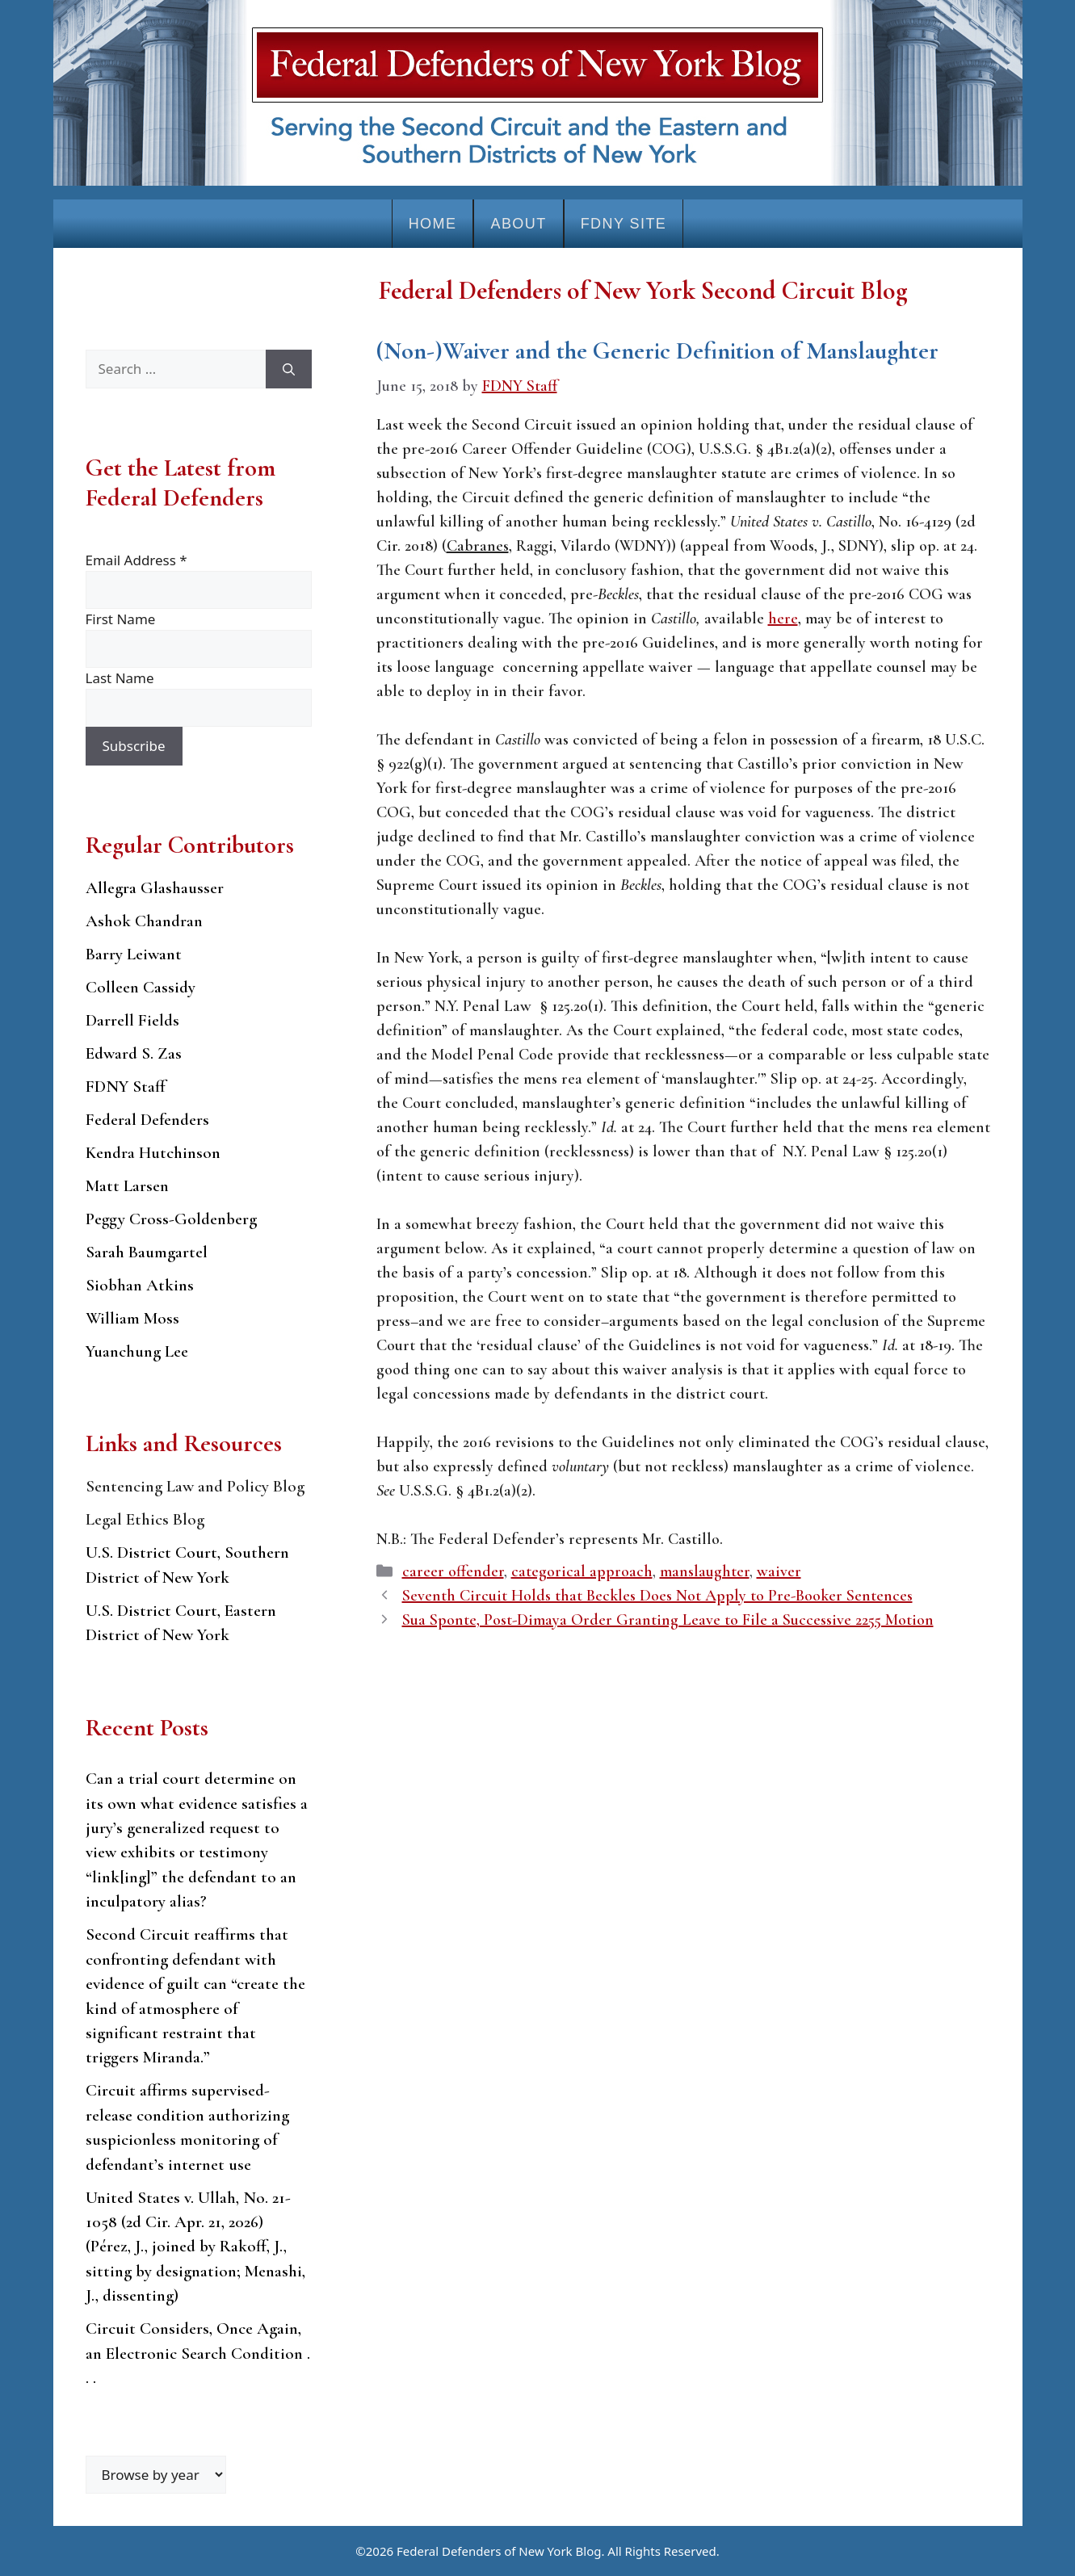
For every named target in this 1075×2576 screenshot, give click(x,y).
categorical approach (582, 1571)
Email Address (136, 560)
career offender (453, 1571)
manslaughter (705, 1571)
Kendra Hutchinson (153, 1153)
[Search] (289, 369)
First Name (121, 619)
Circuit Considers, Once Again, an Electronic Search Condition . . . (198, 2353)
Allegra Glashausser (155, 888)
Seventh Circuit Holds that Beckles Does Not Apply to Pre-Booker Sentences (657, 1595)
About (518, 224)
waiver (779, 1571)
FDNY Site (624, 224)
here (783, 618)
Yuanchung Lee (137, 1351)
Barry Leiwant (134, 954)
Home (433, 224)
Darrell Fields (132, 1020)
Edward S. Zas (134, 1053)
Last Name (120, 678)
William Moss (132, 1318)
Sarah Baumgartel (147, 1252)
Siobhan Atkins (140, 1285)
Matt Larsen (127, 1186)
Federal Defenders (147, 1120)
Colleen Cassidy (140, 987)
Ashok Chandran (144, 921)
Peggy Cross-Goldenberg (171, 1219)
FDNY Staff (126, 1086)
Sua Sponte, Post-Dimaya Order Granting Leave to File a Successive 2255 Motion (668, 1620)
